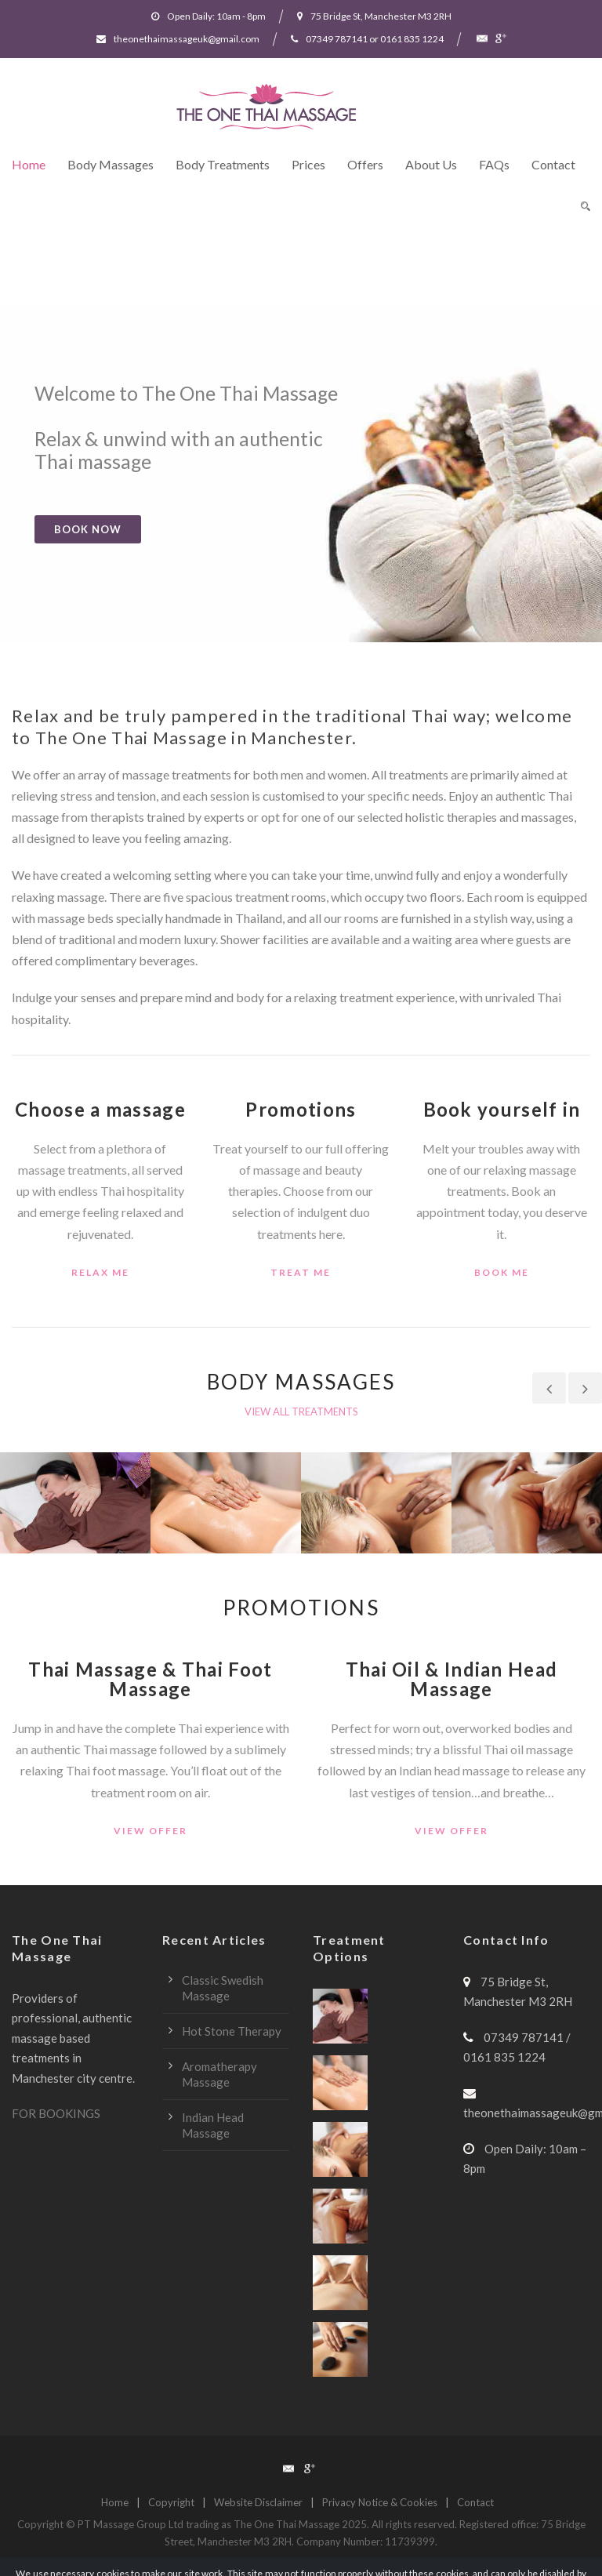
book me (501, 1272)
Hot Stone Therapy (231, 2031)
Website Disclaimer (258, 2502)
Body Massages (110, 164)
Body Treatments (223, 164)
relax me (100, 1272)
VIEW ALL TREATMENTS (301, 1411)
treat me (300, 1272)
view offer (150, 1831)
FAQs (494, 164)
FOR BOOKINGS (56, 2113)
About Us (431, 164)
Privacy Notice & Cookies (379, 2502)
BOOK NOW (87, 529)
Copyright (171, 2502)
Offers (365, 164)
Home (28, 164)
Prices (308, 164)
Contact (553, 164)
